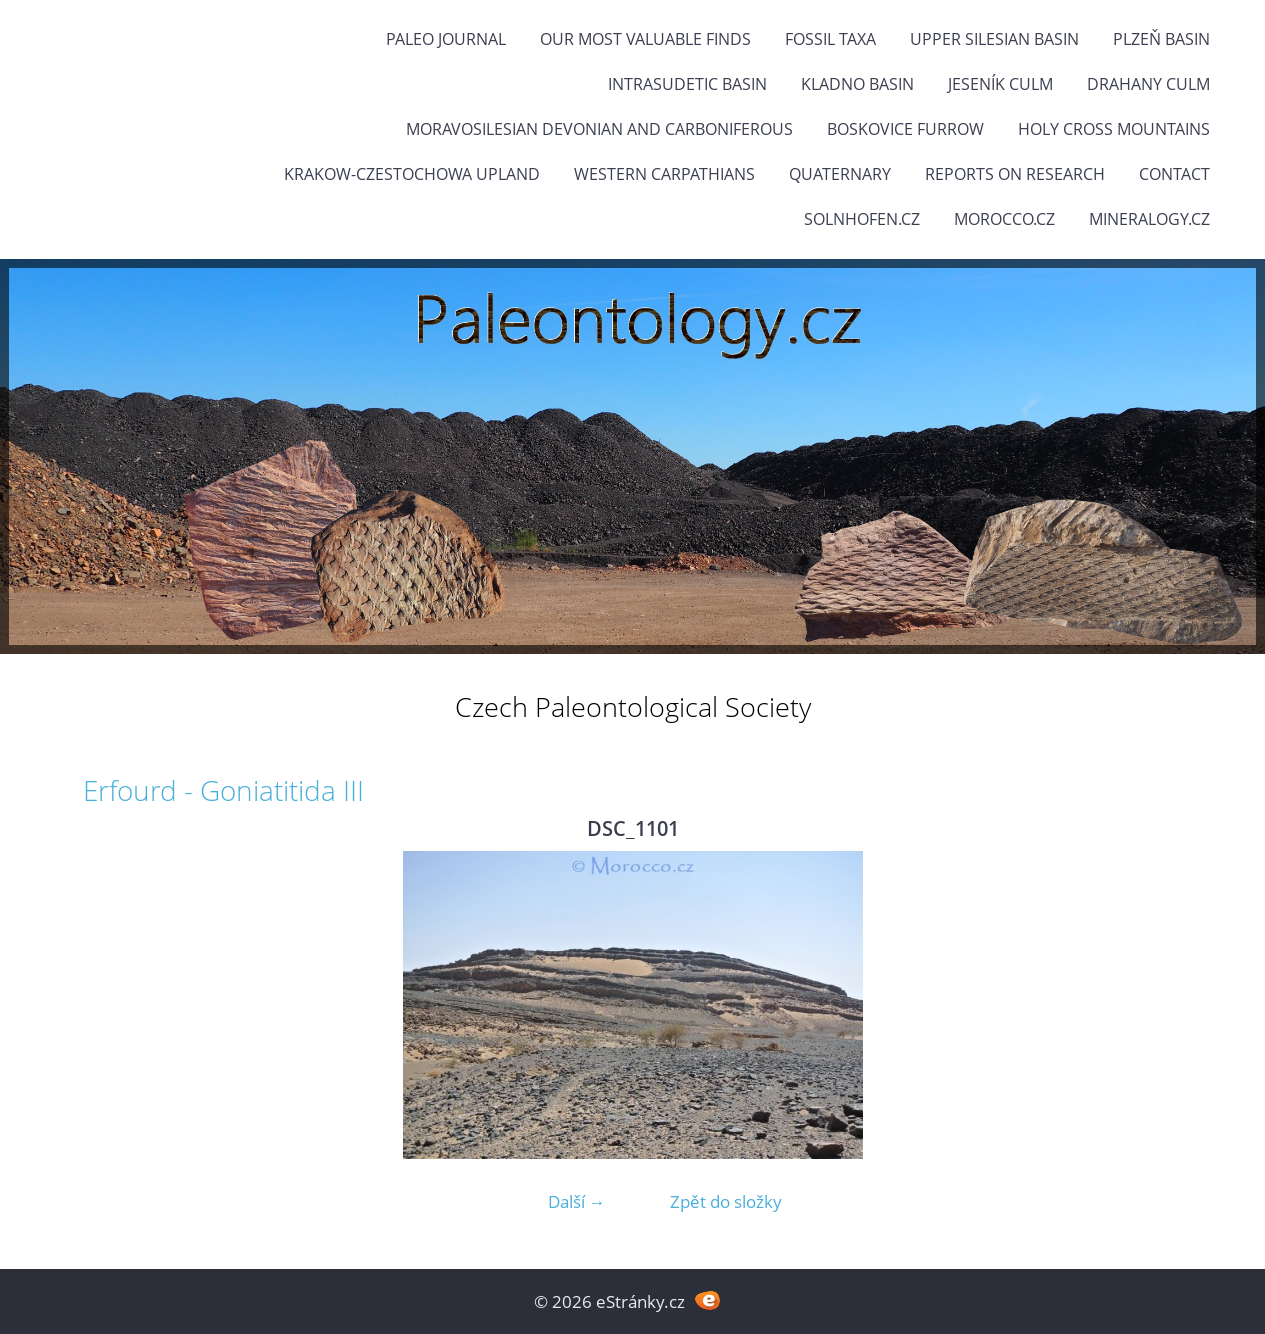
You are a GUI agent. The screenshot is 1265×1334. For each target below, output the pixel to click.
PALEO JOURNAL (446, 39)
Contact (1174, 174)
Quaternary (840, 174)
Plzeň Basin (1161, 39)
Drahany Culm (1148, 84)
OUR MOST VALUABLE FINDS (645, 39)
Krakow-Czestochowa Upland (412, 174)
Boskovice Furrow (905, 129)
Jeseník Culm (1000, 84)
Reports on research (1015, 174)
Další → (577, 1201)
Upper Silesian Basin (994, 39)
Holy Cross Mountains (1114, 129)
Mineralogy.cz (1149, 219)
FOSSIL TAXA (830, 39)
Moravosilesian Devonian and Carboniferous (599, 129)
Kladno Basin (857, 84)
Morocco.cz (1004, 219)
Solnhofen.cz (862, 219)
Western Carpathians (664, 174)
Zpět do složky (726, 1201)
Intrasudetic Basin (687, 84)
